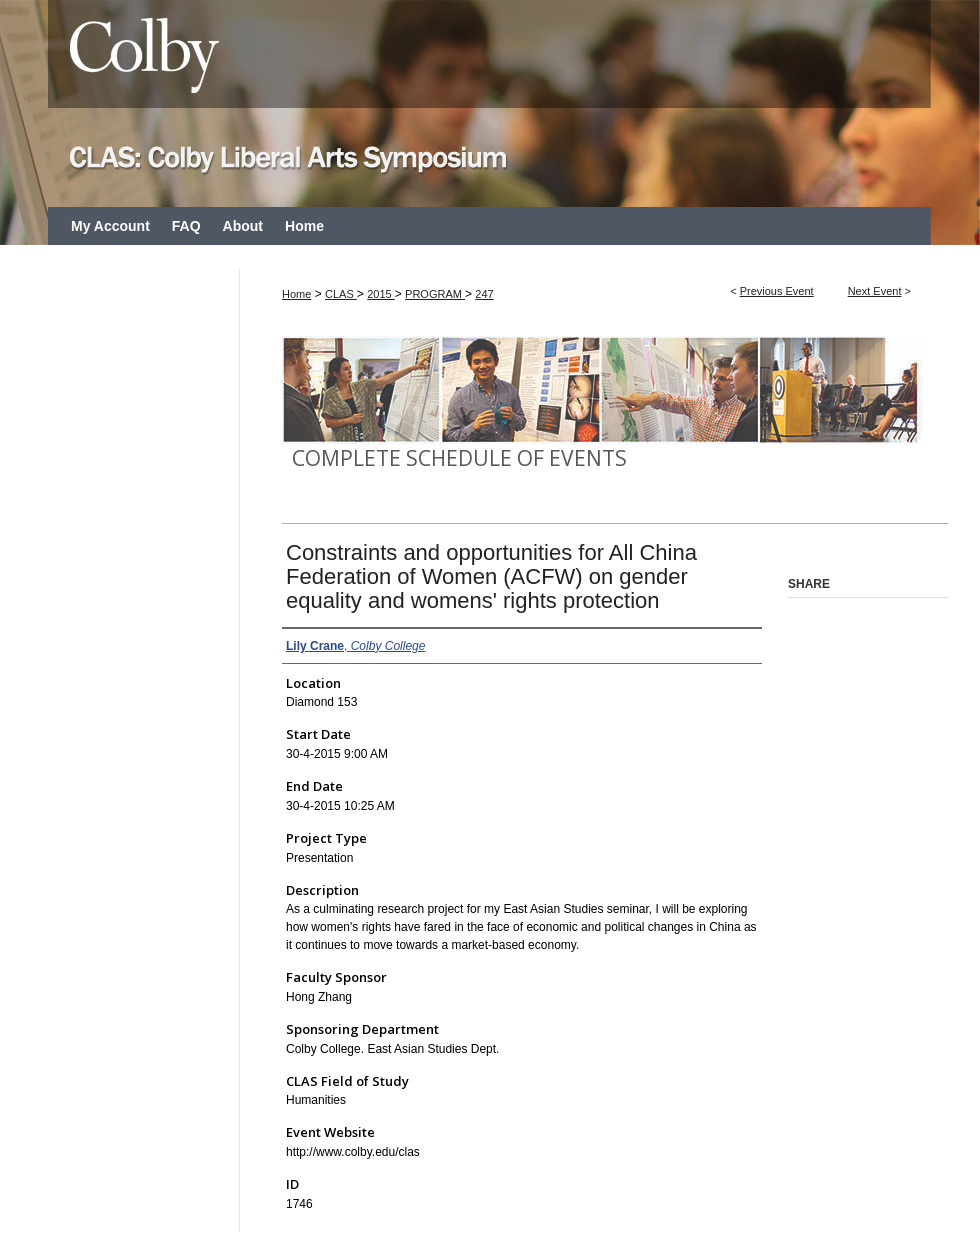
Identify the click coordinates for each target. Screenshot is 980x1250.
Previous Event (777, 291)
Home (296, 294)
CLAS (341, 294)
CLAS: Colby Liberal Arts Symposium (490, 103)
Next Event (875, 291)
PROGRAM (435, 294)
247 (484, 294)
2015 (381, 294)
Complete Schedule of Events (459, 458)
